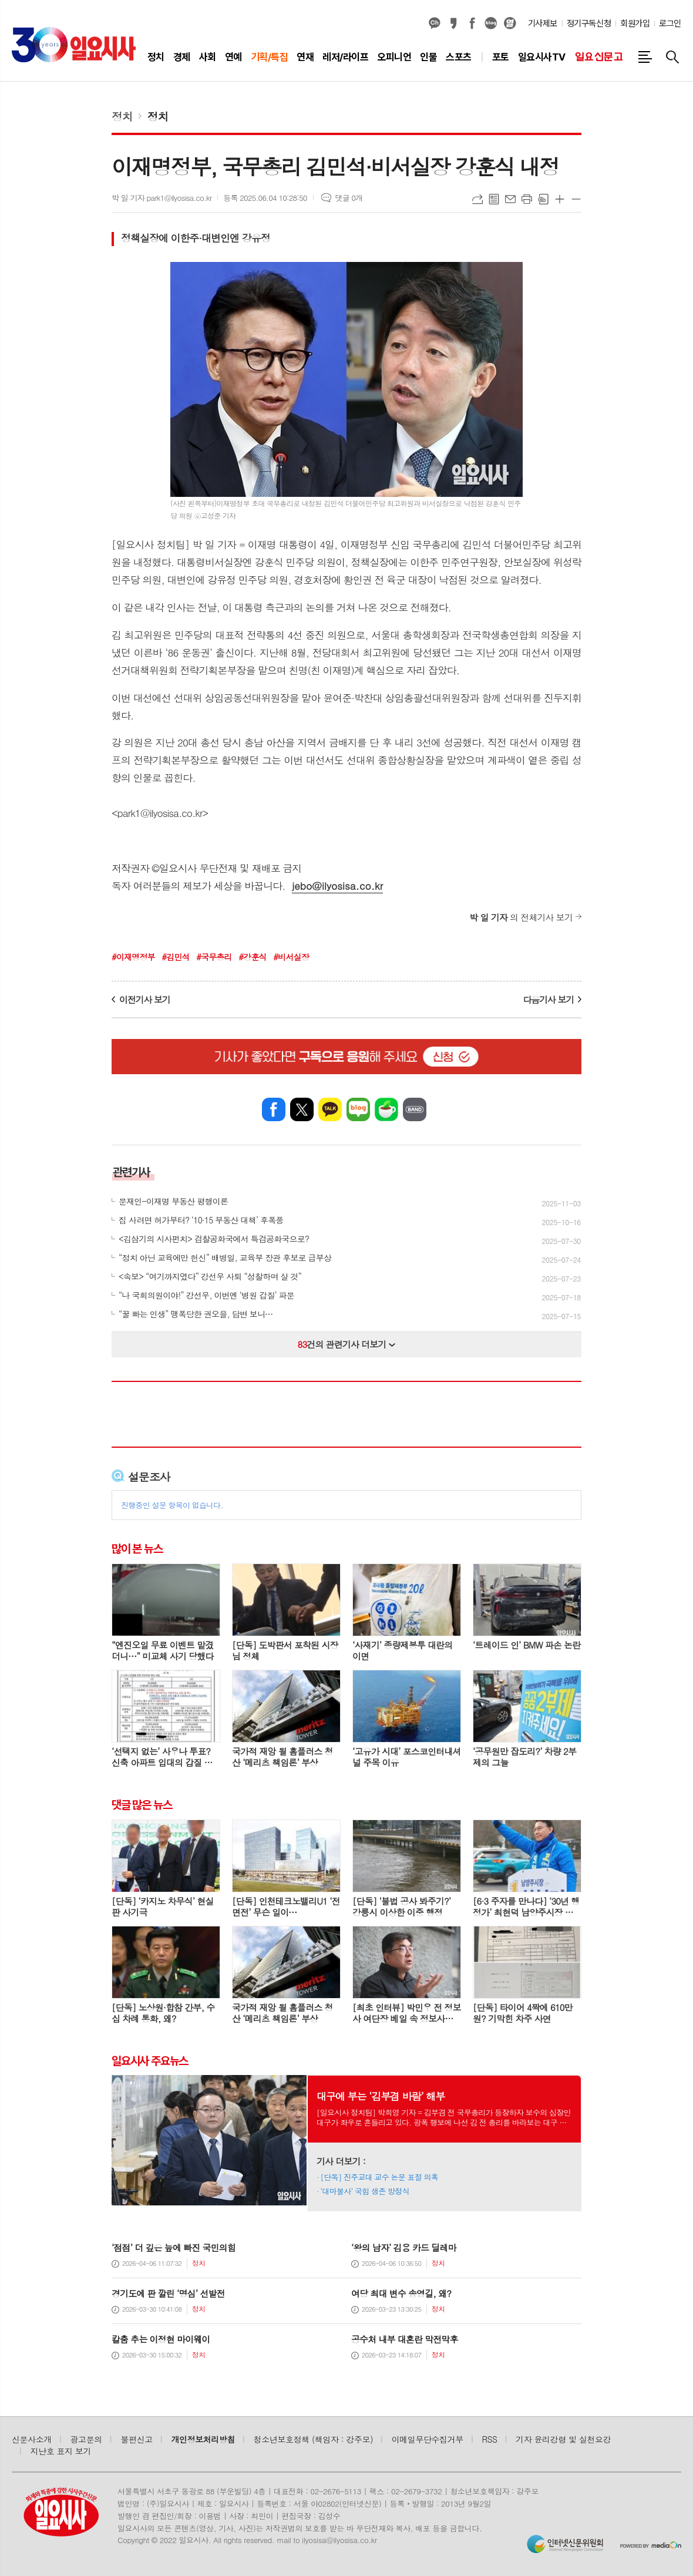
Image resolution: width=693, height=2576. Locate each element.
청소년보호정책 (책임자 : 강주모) (313, 2439)
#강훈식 (252, 957)
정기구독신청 (589, 23)
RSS (489, 2439)
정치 (122, 116)
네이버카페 (386, 1109)
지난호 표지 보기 (61, 2451)
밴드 (414, 1109)
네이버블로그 (491, 23)
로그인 (670, 23)
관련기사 (131, 1172)
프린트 (527, 199)
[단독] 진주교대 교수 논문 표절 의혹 (379, 2176)
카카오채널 (434, 23)
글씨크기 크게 (559, 199)
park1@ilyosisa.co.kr (160, 813)
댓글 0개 (349, 197)
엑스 (302, 1109)
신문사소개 (32, 2439)
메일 (510, 199)
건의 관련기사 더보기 (347, 1344)
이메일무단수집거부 (427, 2439)
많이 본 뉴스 (137, 1549)
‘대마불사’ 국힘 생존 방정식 (365, 2191)
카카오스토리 (453, 23)
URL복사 (477, 199)
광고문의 (86, 2439)
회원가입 (635, 23)
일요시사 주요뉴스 (150, 2060)
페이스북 (472, 23)
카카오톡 (330, 1109)
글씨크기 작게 (576, 199)
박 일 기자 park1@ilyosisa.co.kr (161, 197)
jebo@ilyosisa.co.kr (337, 886)
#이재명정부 (133, 957)
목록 (494, 199)
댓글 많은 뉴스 (141, 1805)
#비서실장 (291, 957)
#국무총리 (214, 957)
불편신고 (136, 2439)
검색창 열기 (672, 57)
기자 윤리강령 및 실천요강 (563, 2439)
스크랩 (543, 199)
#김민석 (175, 957)
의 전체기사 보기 (521, 917)
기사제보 (542, 23)
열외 (510, 23)
